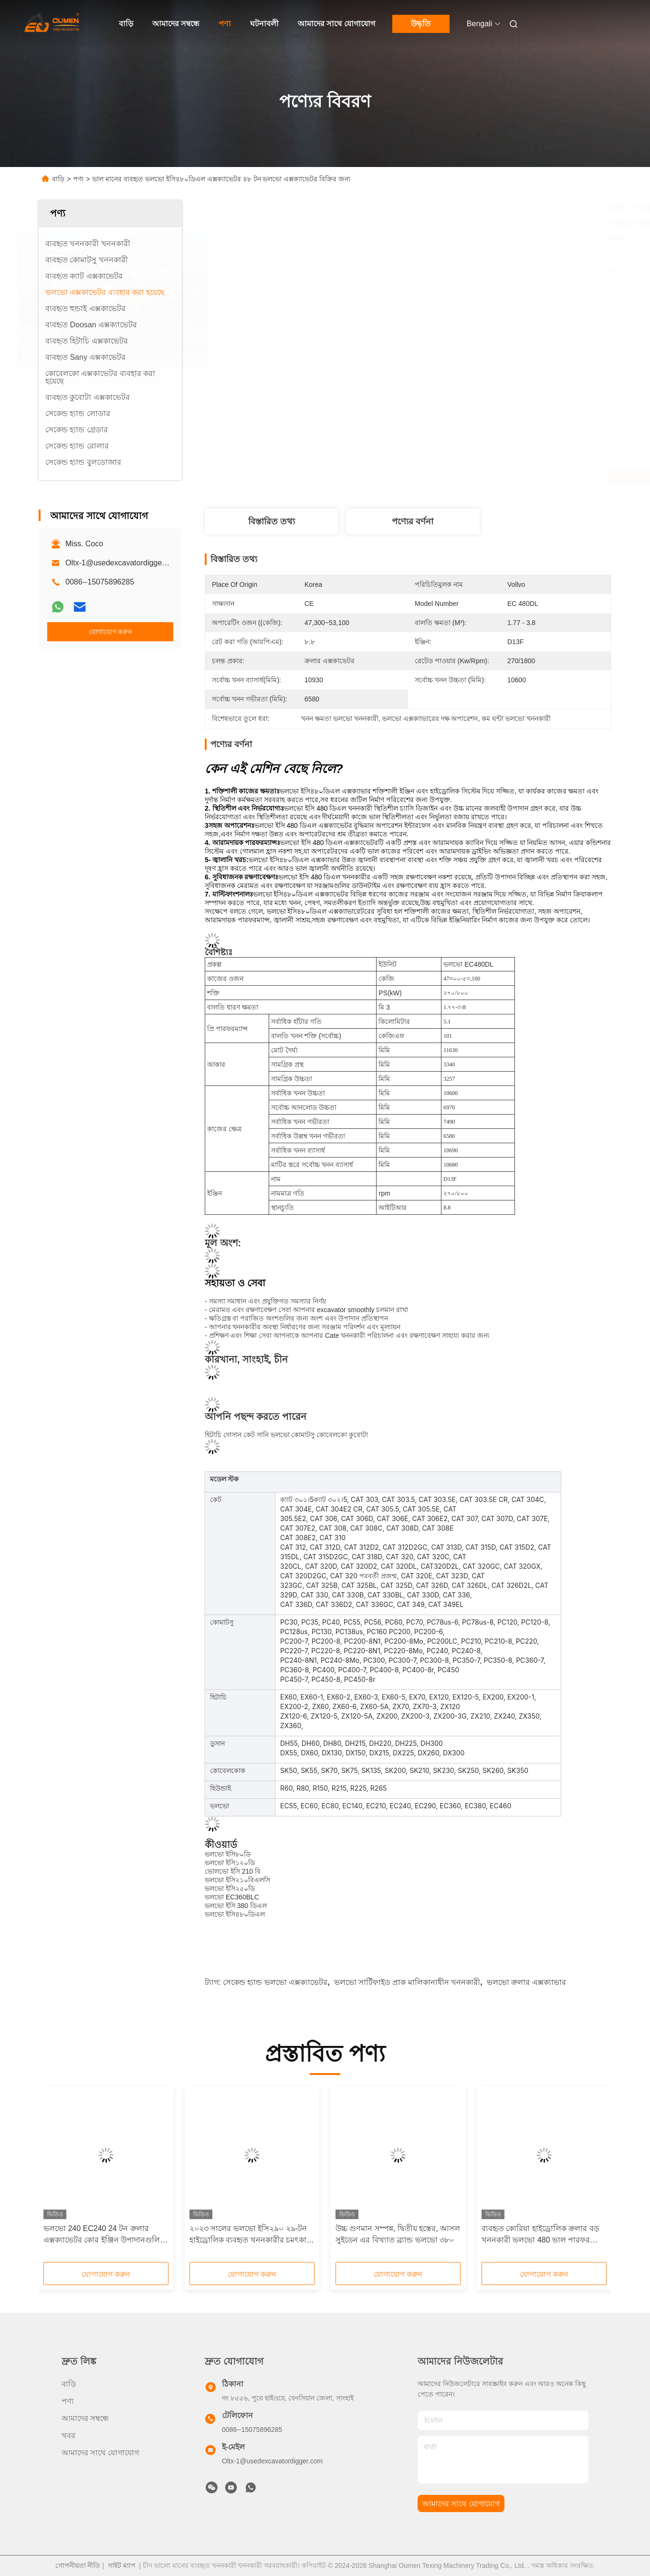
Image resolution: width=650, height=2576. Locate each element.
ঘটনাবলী (264, 24)
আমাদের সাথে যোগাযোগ (336, 24)
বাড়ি (126, 24)
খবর (68, 2435)
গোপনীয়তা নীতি (78, 2565)
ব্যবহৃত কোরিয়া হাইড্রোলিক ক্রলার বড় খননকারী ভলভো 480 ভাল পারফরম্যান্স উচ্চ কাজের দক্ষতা (543, 2235)
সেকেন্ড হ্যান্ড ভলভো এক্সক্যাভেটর (275, 1982)
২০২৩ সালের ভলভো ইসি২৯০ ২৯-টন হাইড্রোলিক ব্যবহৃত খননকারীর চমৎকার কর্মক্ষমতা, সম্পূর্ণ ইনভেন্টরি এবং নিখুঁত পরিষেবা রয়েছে (250, 2235)
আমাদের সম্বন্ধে (175, 24)
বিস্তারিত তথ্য (271, 521)
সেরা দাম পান (459, 477)
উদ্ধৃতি (420, 24)
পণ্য (225, 24)
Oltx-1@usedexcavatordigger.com (122, 563)
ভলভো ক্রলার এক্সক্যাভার (526, 1982)
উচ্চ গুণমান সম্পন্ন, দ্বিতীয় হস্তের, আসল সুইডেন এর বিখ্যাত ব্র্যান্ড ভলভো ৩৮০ (397, 2234)
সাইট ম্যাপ (122, 2565)
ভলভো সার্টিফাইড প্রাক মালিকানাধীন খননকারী (407, 1982)
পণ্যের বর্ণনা (412, 521)
